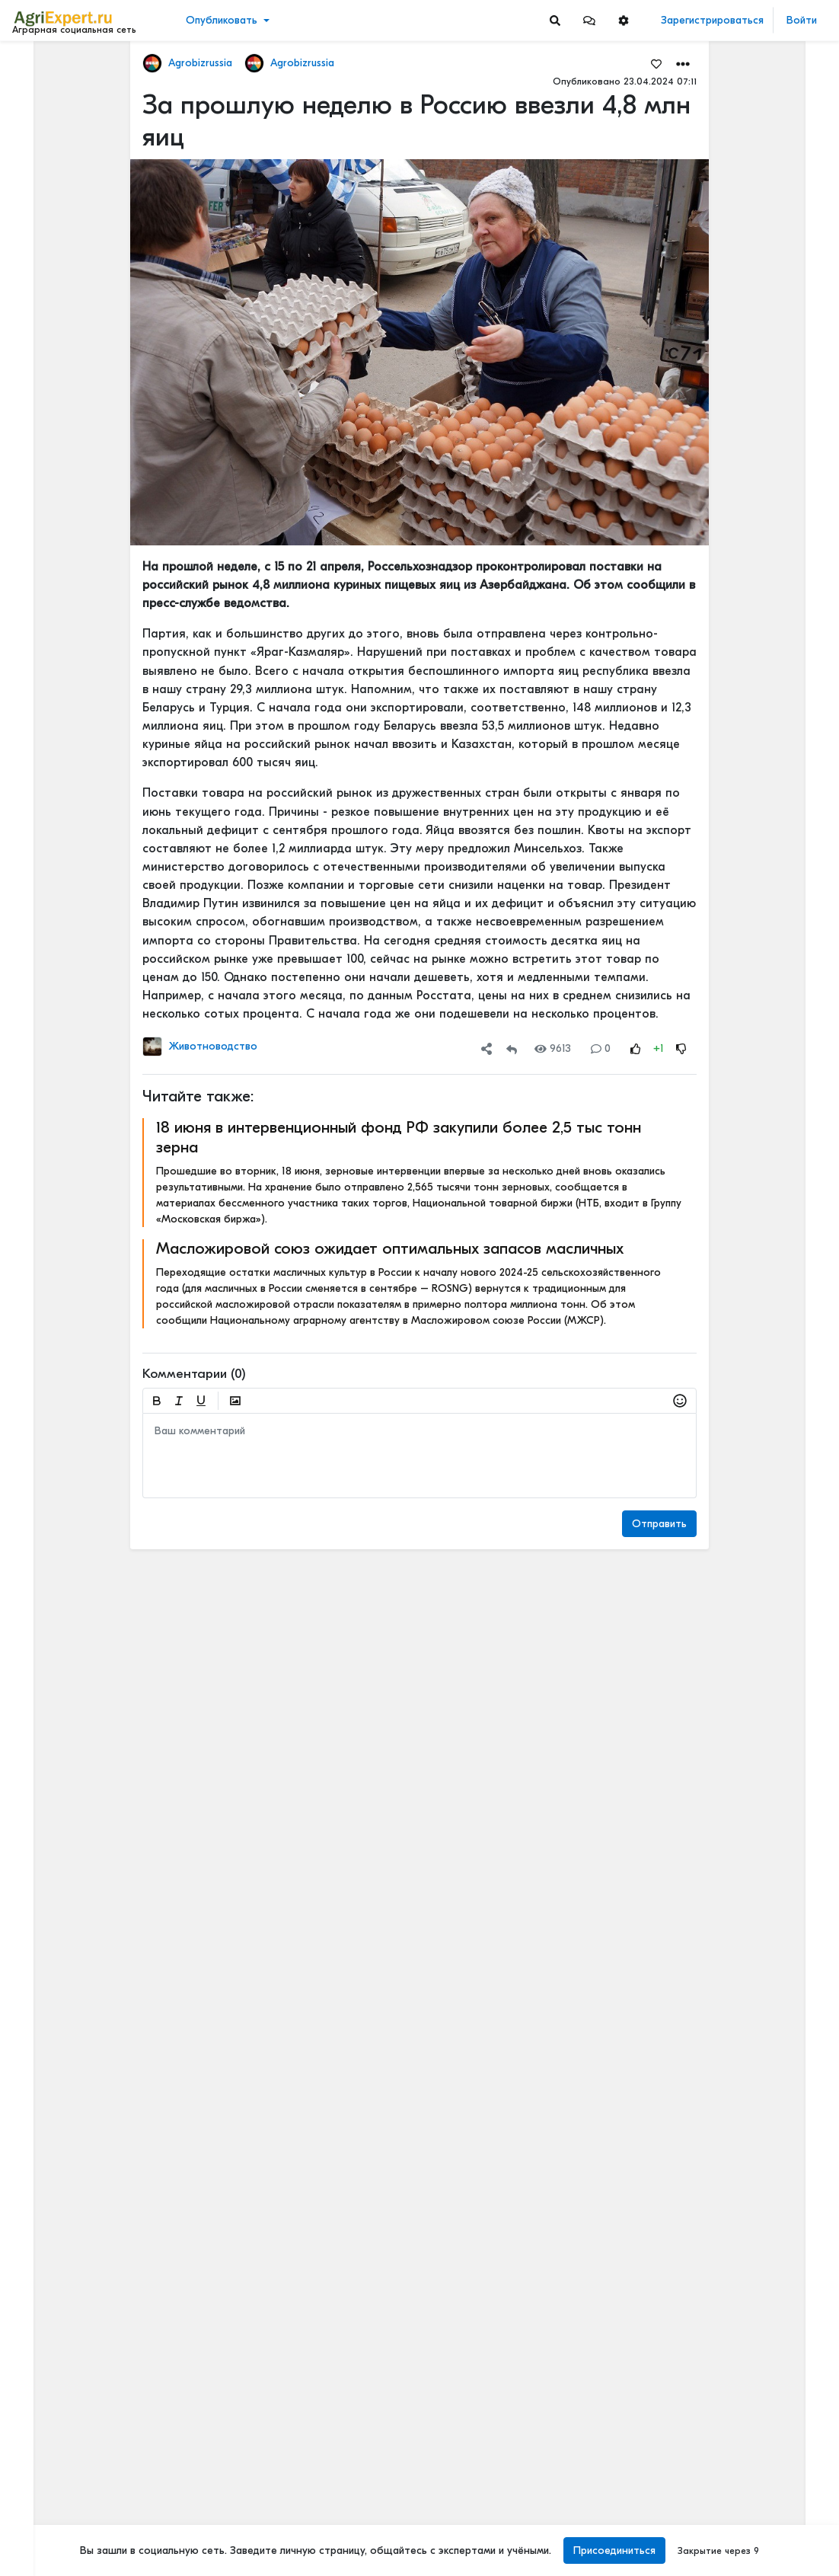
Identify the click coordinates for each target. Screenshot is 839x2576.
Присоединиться (614, 2550)
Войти (801, 20)
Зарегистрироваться (712, 20)
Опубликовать (221, 20)
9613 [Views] (552, 1048)
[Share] (486, 1048)
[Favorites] (656, 63)
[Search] (555, 20)
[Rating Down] (681, 1048)
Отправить (659, 1523)
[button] (589, 20)
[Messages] (589, 20)
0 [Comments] (601, 1048)
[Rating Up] (635, 1048)
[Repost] (512, 1048)
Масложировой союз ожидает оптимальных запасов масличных (390, 1248)
